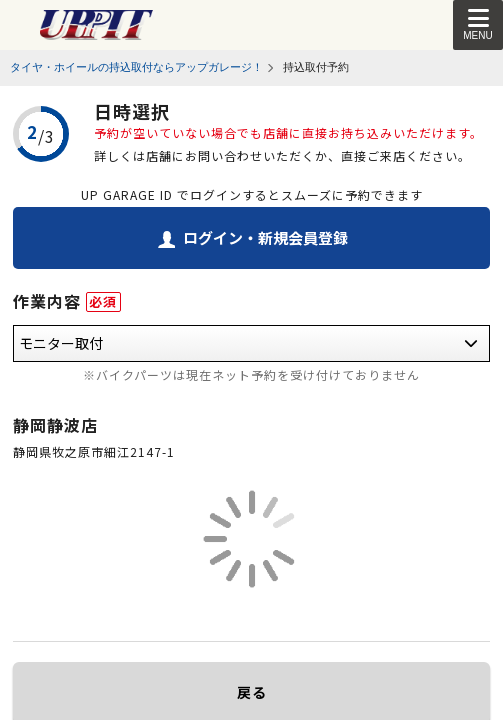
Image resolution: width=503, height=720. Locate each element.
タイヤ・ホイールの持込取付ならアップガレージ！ (136, 67)
